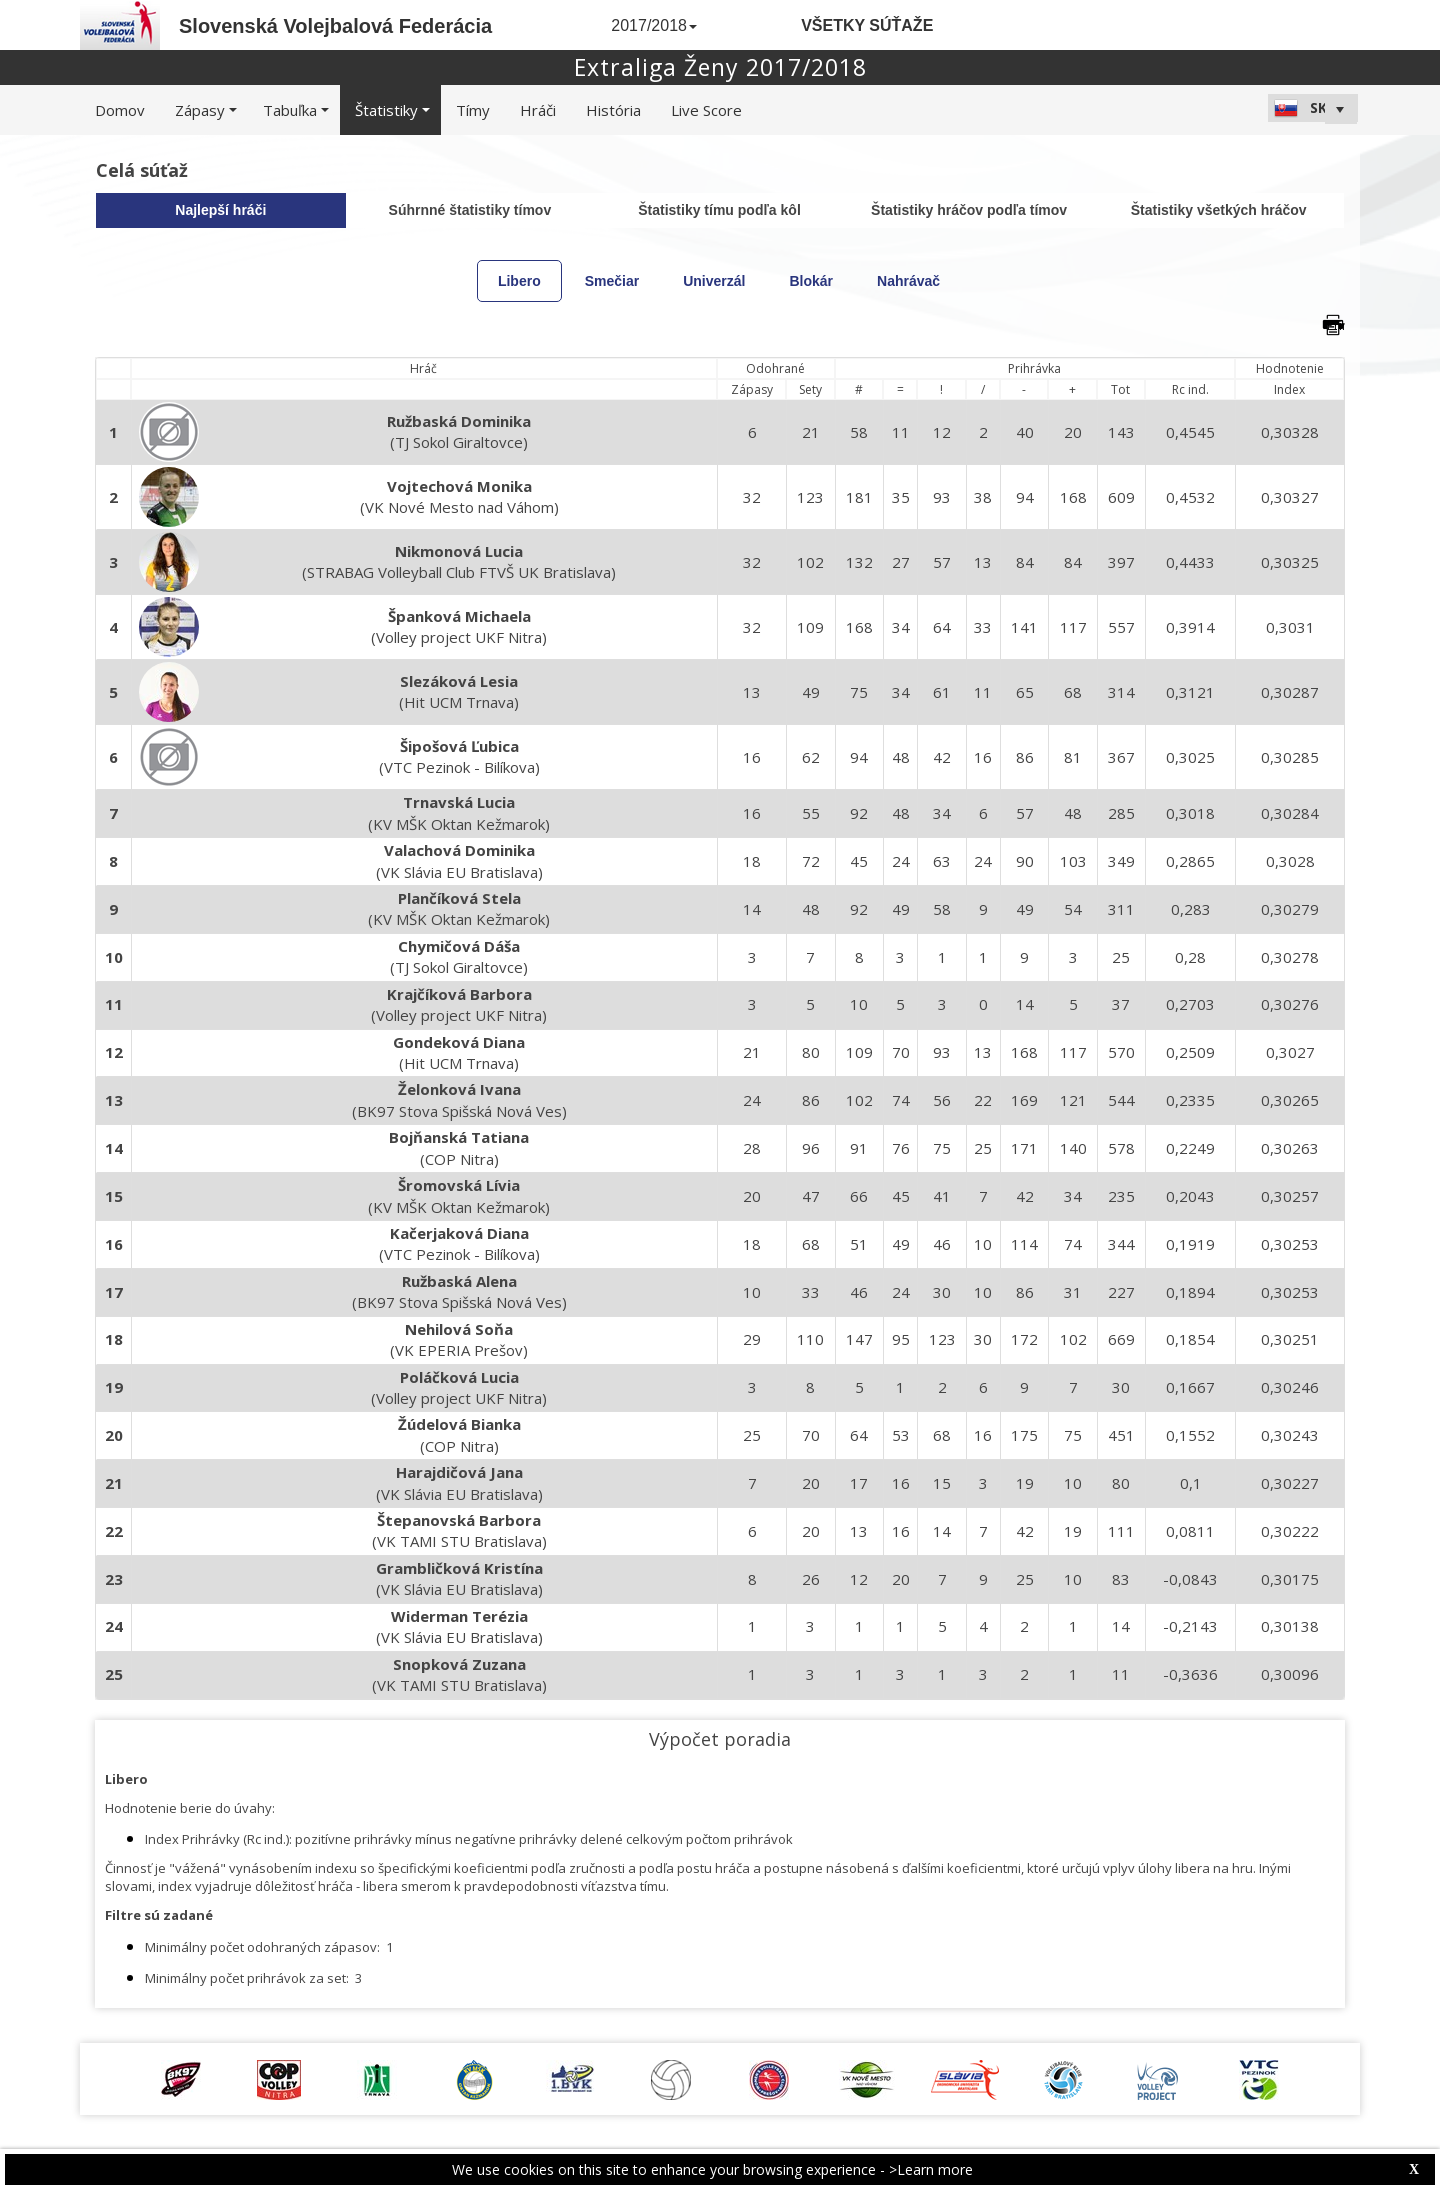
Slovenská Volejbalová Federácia (335, 26)
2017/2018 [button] (654, 25)
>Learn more (931, 2169)
